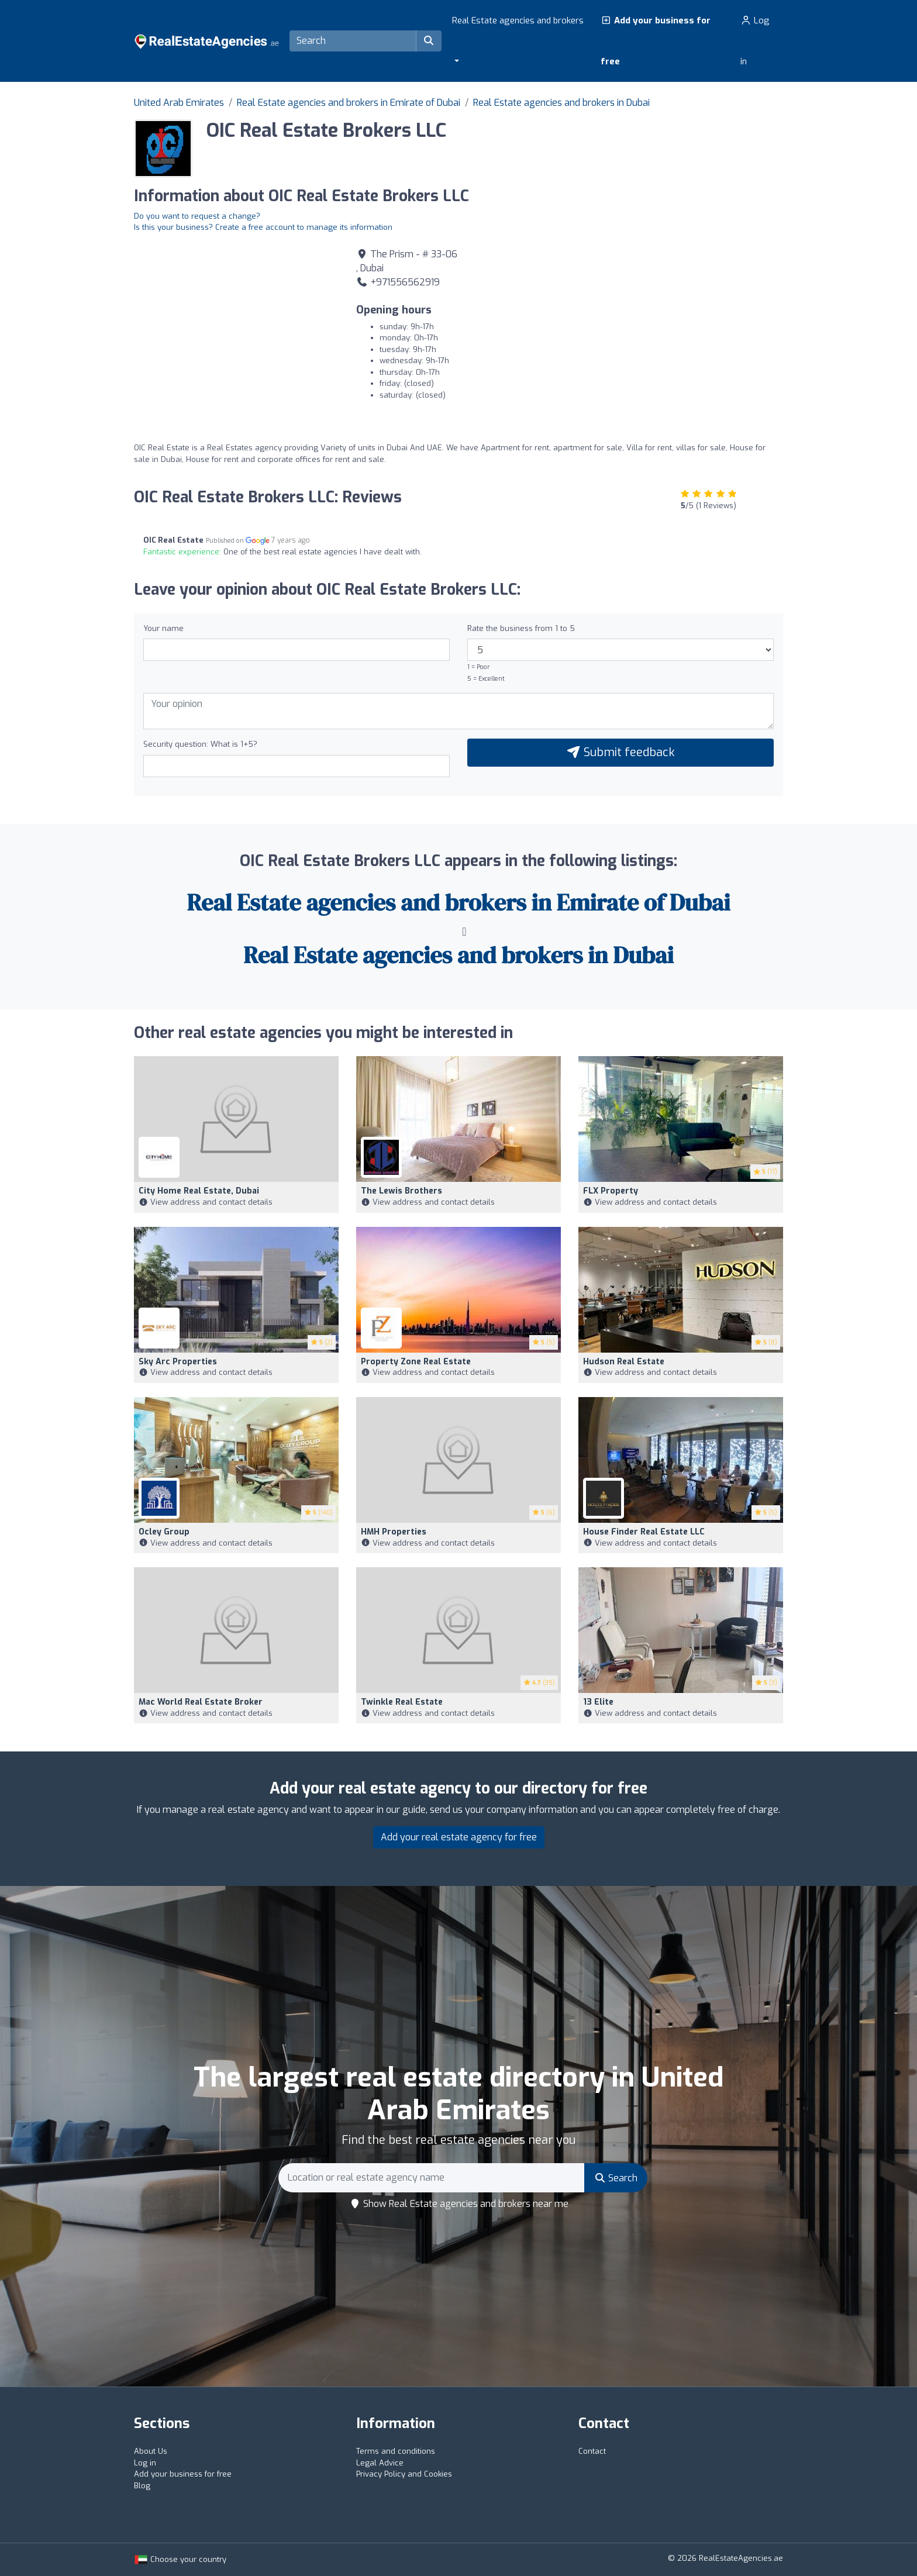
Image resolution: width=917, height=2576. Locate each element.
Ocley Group (164, 1531)
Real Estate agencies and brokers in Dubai (561, 102)
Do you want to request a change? (197, 216)
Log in (755, 41)
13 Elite (598, 1702)
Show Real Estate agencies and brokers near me (458, 2204)
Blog (142, 2486)
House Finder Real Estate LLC (644, 1531)
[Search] (352, 40)
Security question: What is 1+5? (200, 744)
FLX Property (610, 1190)
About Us (150, 2451)
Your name (163, 628)
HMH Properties (393, 1531)
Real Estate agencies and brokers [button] (518, 20)
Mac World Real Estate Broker (201, 1702)
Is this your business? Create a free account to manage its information (263, 227)
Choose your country (180, 2559)
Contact (592, 2451)
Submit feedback (620, 752)
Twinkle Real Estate (402, 1702)
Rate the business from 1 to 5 (521, 628)
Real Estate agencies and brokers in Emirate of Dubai (348, 102)
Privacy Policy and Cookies (404, 2474)
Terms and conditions (395, 2451)
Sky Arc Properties (178, 1361)
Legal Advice (380, 2463)
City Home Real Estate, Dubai (199, 1190)
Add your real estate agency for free (459, 1837)
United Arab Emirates (179, 102)
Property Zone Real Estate (416, 1361)
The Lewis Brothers (401, 1190)
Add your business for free (656, 41)
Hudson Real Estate (623, 1361)
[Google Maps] (236, 329)
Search (615, 2178)
